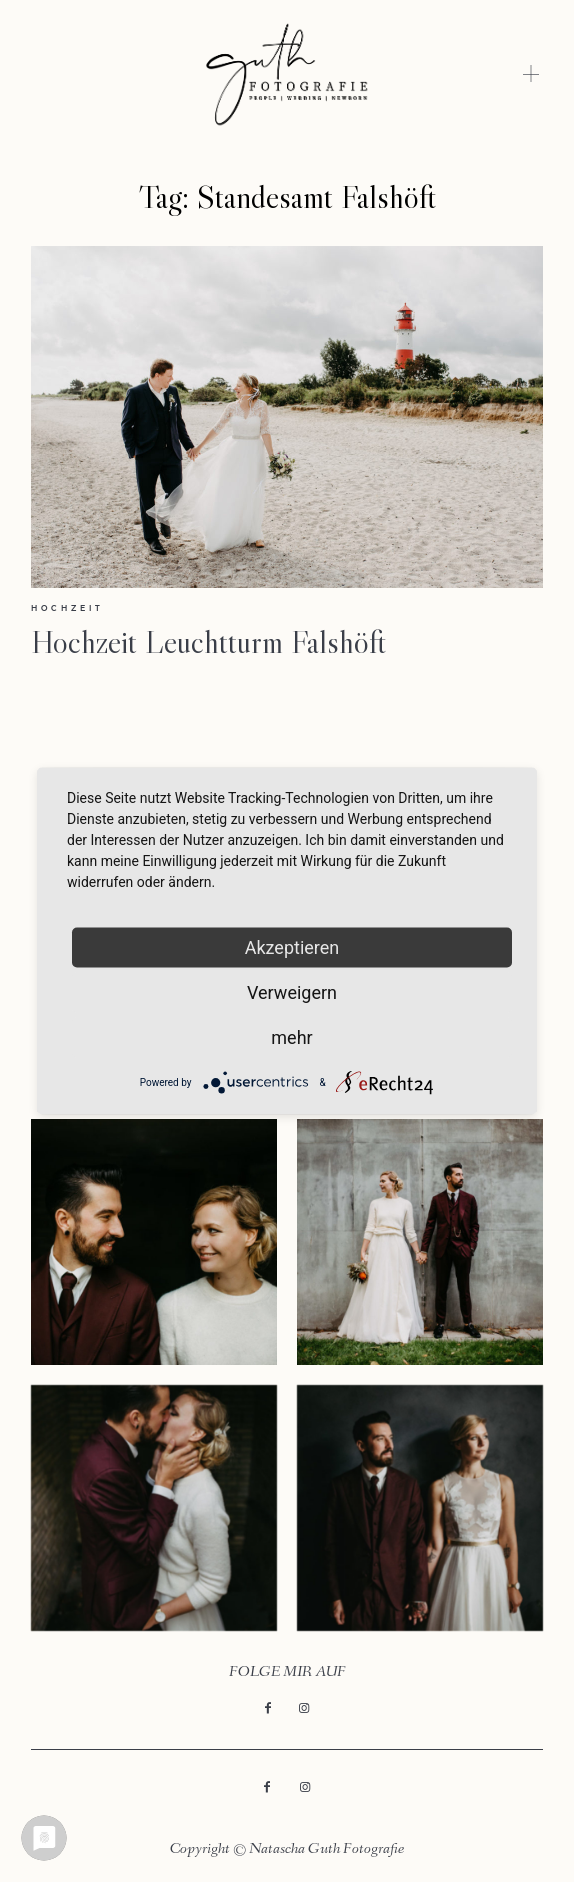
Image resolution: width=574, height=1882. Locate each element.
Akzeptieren (292, 947)
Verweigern (292, 992)
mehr (291, 1037)
